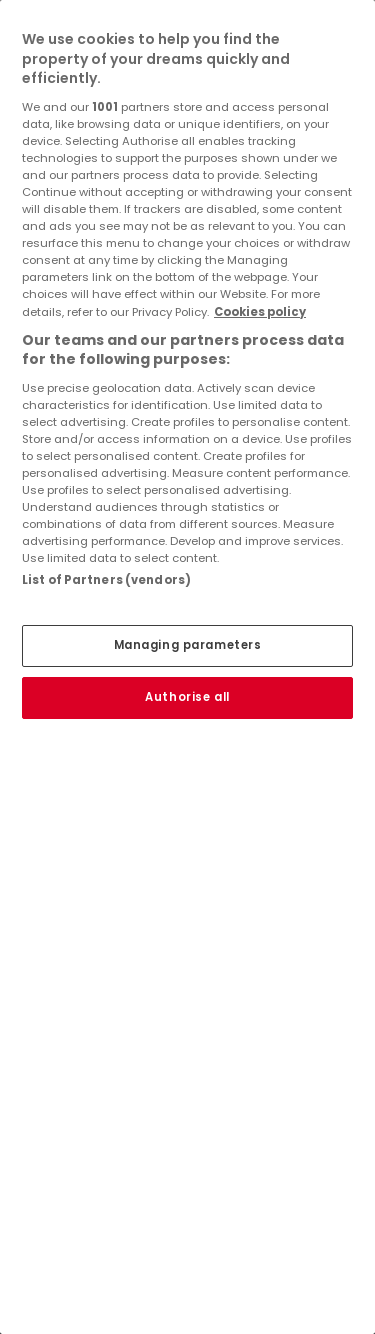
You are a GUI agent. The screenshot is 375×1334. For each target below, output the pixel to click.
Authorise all (187, 697)
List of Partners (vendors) (106, 580)
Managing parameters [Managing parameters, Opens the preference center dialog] (188, 645)
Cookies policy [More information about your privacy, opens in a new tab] (260, 312)
